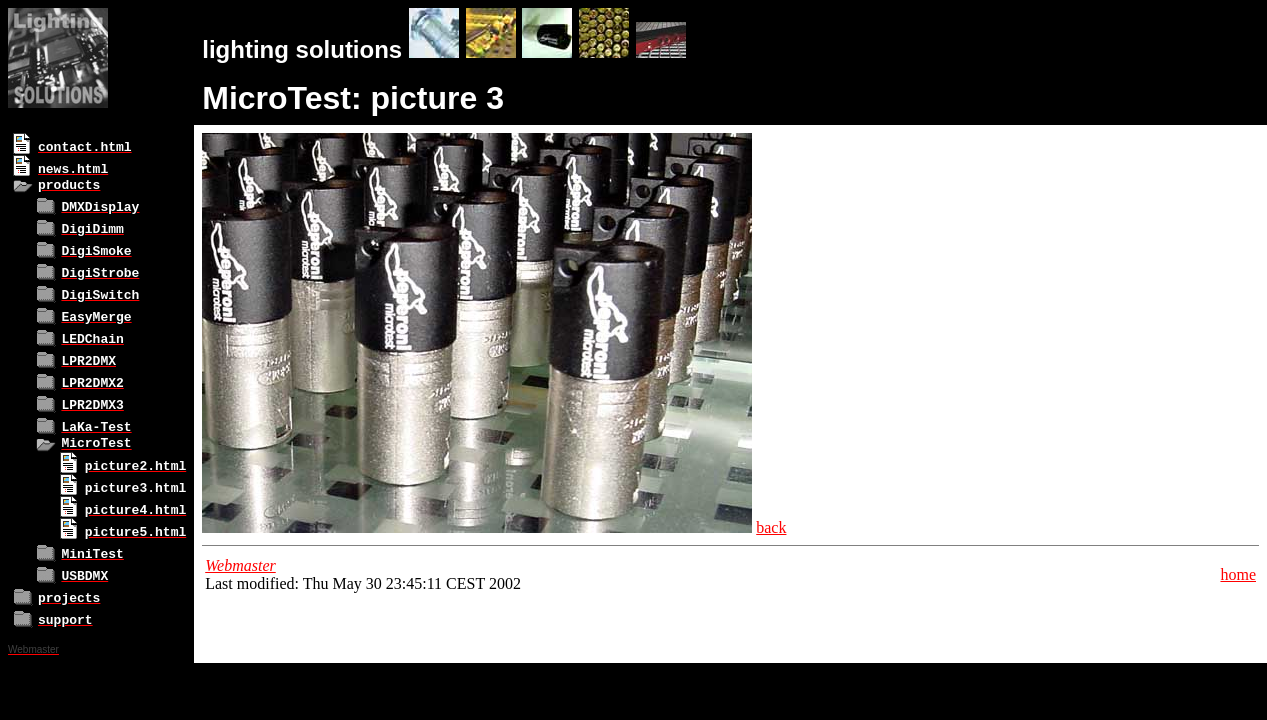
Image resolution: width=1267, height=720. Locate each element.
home (1238, 574)
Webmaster (240, 565)
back (771, 527)
